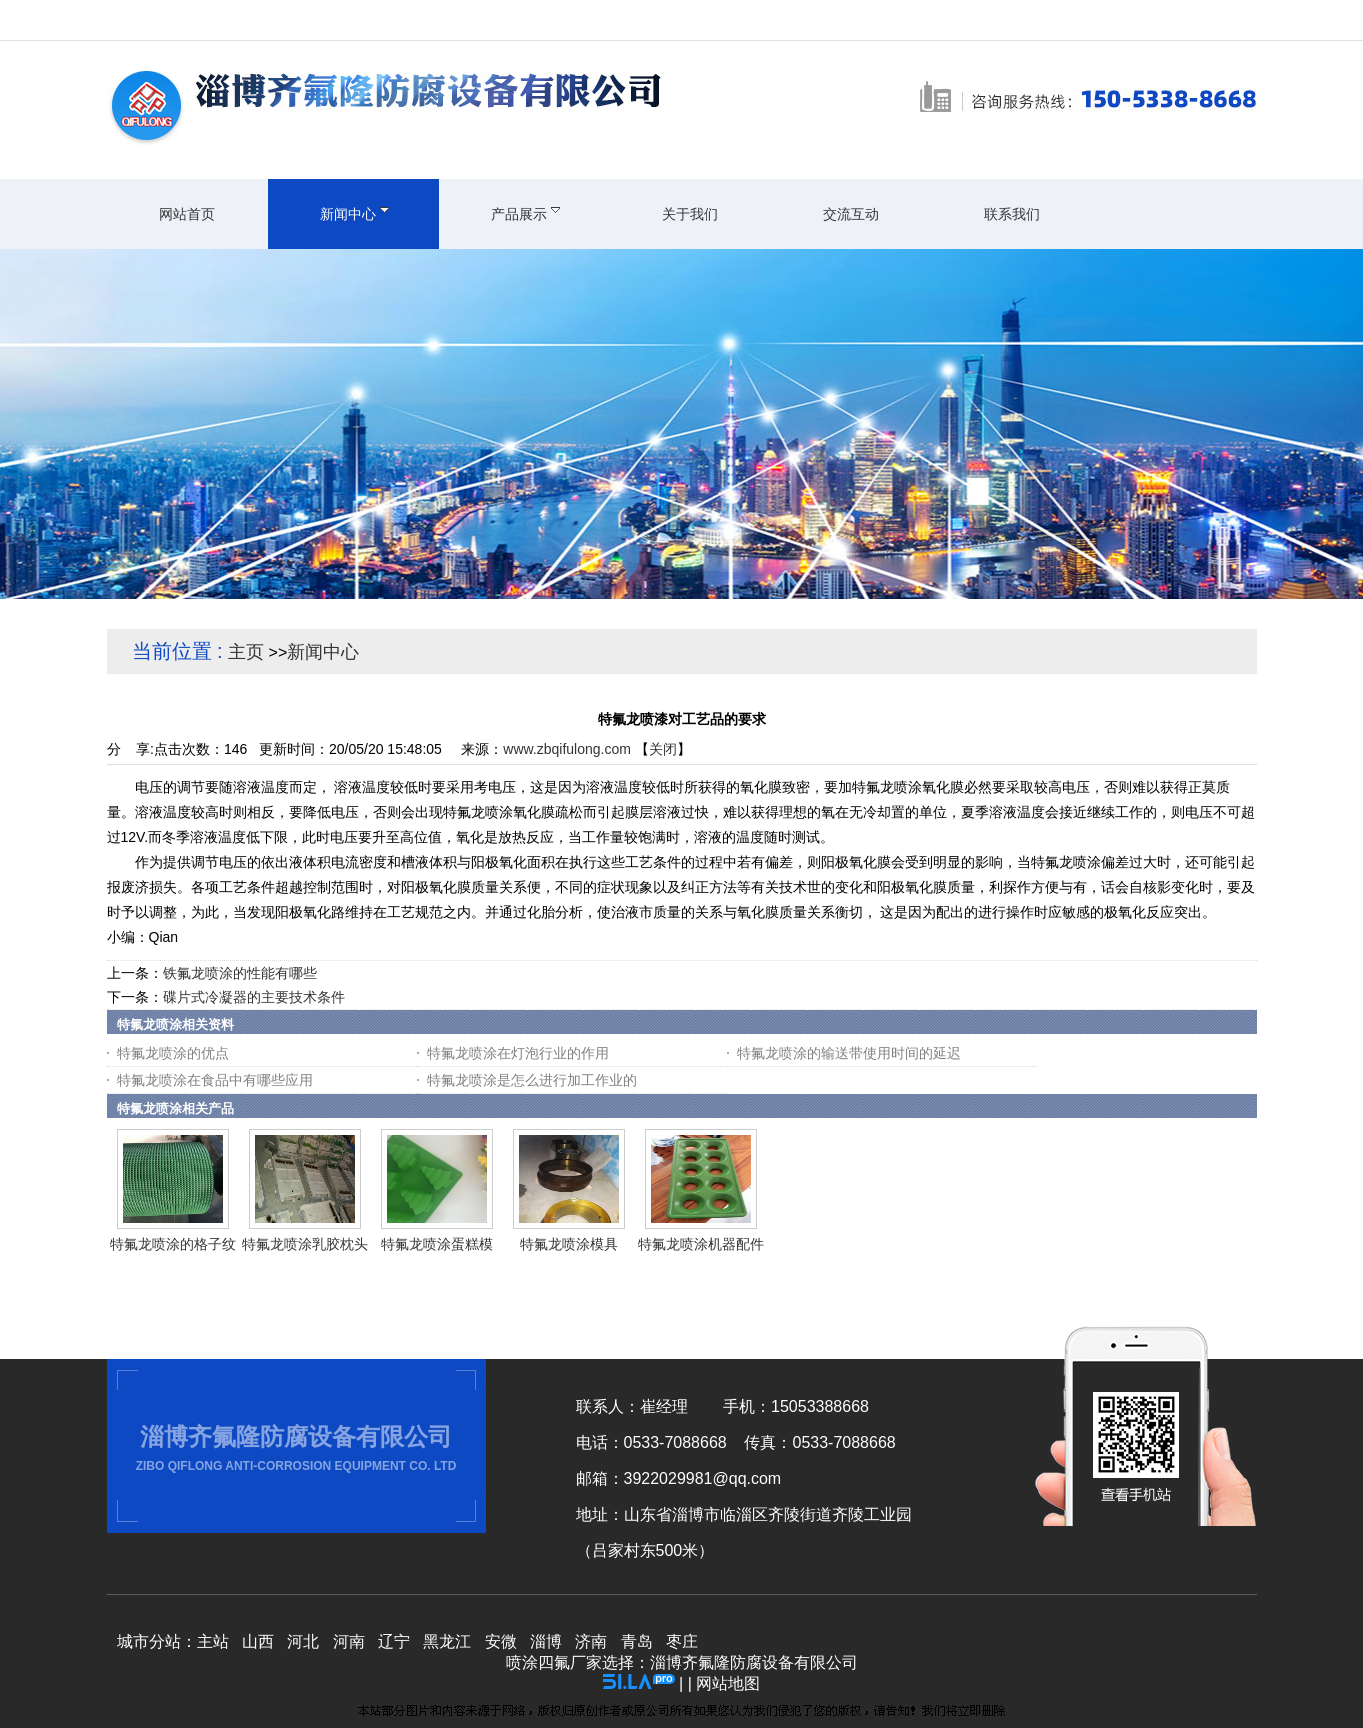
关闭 (663, 749)
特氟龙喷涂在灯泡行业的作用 (518, 1053)
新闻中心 (323, 652)
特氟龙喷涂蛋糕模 (437, 1244)
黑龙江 (447, 1641)
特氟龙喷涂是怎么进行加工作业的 (532, 1080)
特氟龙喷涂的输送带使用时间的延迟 (849, 1053)
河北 (303, 1641)
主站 (213, 1641)
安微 (501, 1641)
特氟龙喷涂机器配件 (701, 1244)
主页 (246, 652)
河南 (349, 1641)
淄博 (546, 1641)
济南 (591, 1641)
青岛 (637, 1641)
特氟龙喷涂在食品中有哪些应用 (215, 1080)
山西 (258, 1641)
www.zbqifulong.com (567, 749)
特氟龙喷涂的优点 (173, 1053)
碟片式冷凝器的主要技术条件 (254, 997)
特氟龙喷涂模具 (569, 1244)
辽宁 (394, 1641)
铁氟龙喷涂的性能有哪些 (240, 973)
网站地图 (728, 1683)
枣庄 (682, 1641)
